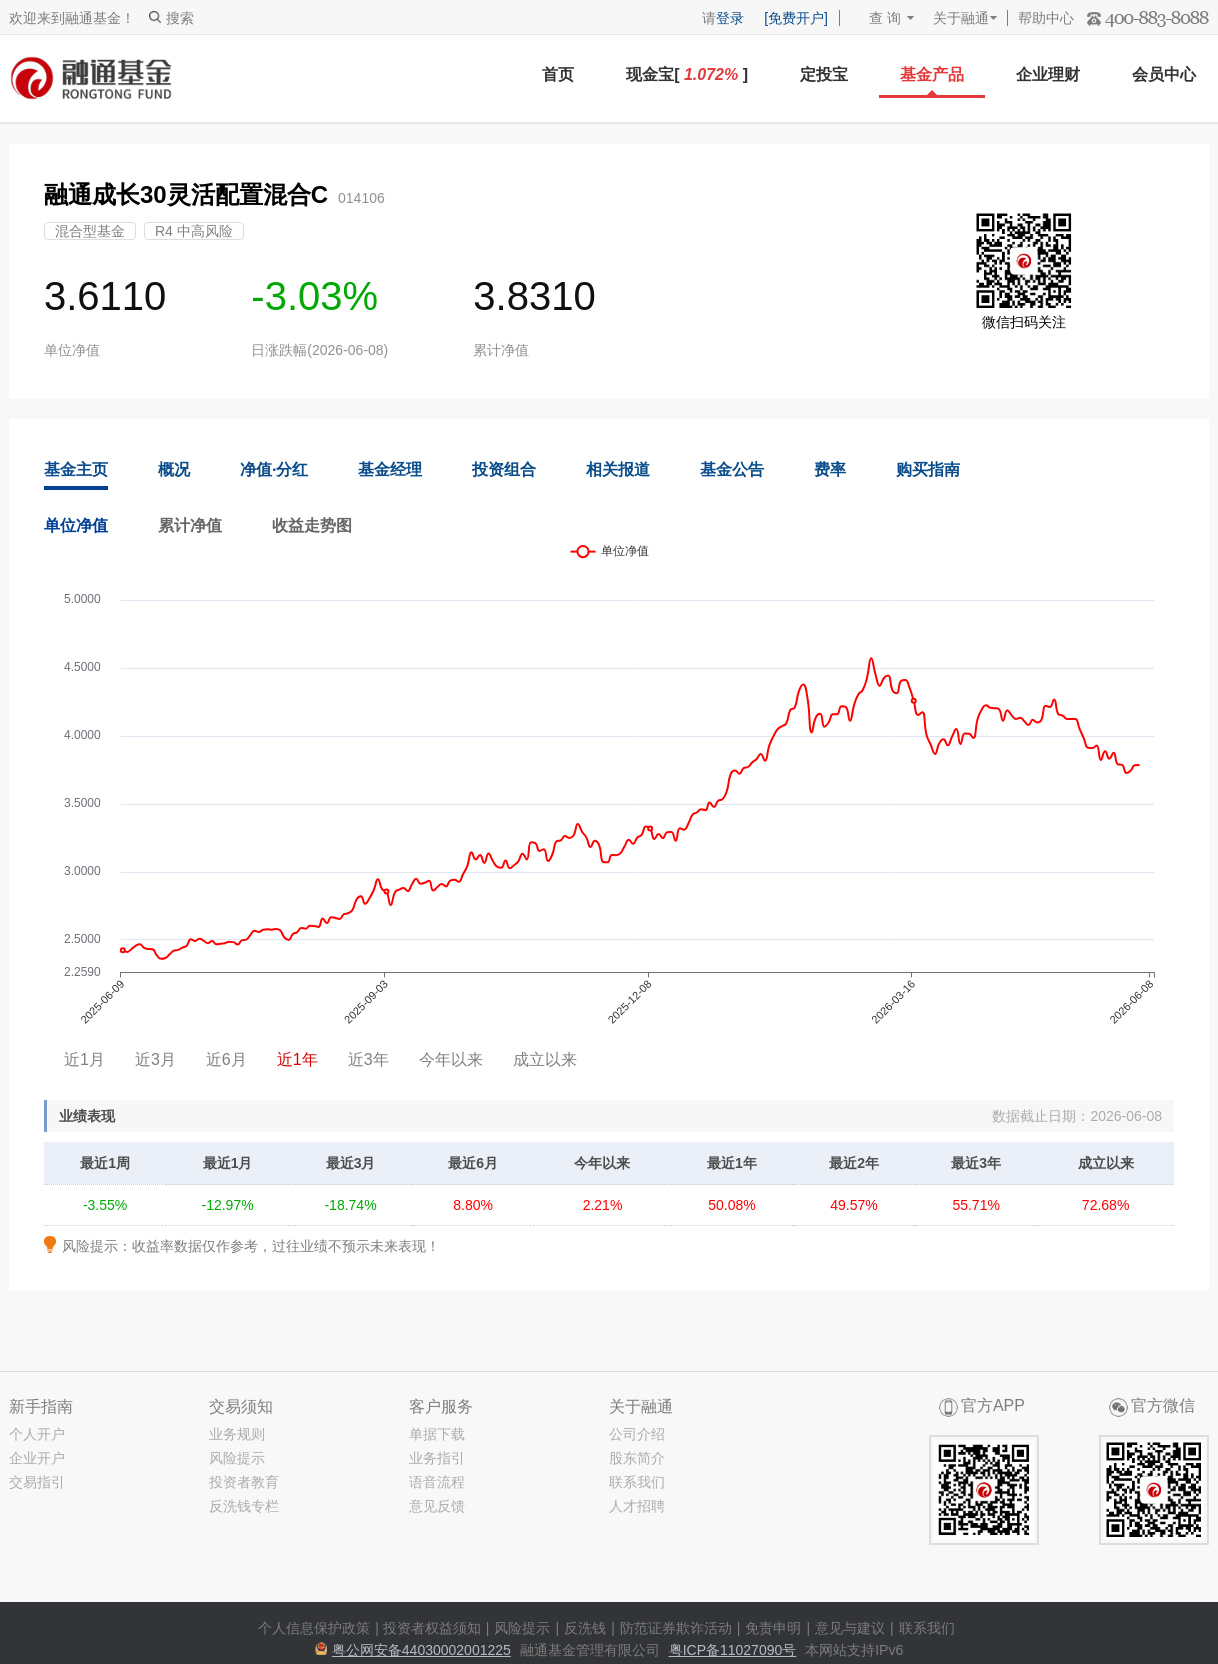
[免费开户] (796, 18)
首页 (558, 74)
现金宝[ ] (687, 74)
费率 (830, 469)
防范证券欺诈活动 (676, 1628)
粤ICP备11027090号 (733, 1650)
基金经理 (390, 469)
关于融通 (961, 18)
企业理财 (1048, 74)
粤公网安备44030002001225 (421, 1650)
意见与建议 (850, 1628)
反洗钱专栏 (244, 1506)
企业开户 (37, 1458)
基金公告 (732, 469)
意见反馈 (437, 1506)
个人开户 (37, 1434)
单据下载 (437, 1434)
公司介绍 (637, 1434)
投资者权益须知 (432, 1628)
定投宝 (824, 74)
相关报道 (618, 469)
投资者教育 (244, 1482)
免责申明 (773, 1628)
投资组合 (504, 469)
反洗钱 (585, 1628)
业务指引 (437, 1458)
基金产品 (932, 74)
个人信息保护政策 (314, 1628)
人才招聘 (637, 1506)
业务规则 (237, 1434)
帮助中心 (1046, 18)
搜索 (171, 18)
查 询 (875, 18)
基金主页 (76, 469)
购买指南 (928, 469)
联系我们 (637, 1482)
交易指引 (37, 1482)
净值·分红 (274, 469)
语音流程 (437, 1482)
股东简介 (637, 1458)
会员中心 (1164, 74)
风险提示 (237, 1458)
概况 (174, 469)
